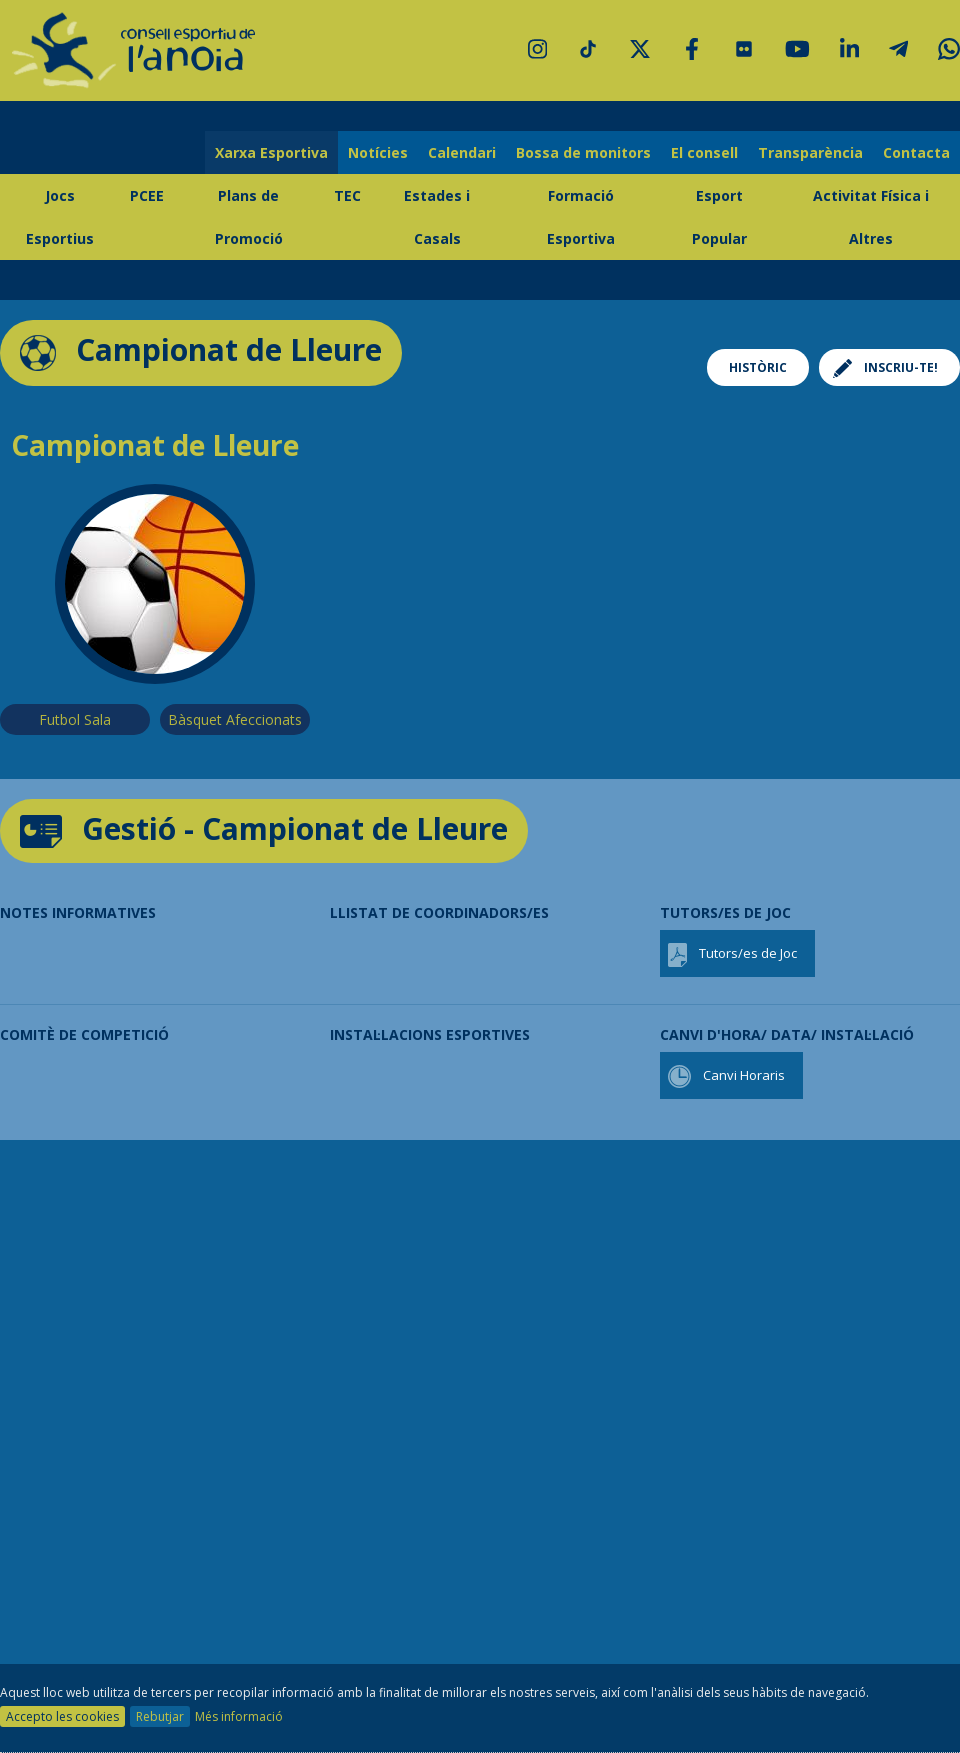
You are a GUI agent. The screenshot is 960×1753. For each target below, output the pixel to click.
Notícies (378, 152)
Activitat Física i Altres (871, 217)
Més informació (239, 1716)
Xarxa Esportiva (271, 152)
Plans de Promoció (249, 217)
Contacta (916, 152)
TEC (347, 195)
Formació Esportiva (581, 217)
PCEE (147, 195)
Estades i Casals (437, 217)
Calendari (462, 152)
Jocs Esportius (60, 217)
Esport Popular (719, 217)
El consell (704, 152)
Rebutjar (160, 1716)
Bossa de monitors (583, 152)
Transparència (810, 152)
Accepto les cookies (62, 1716)
